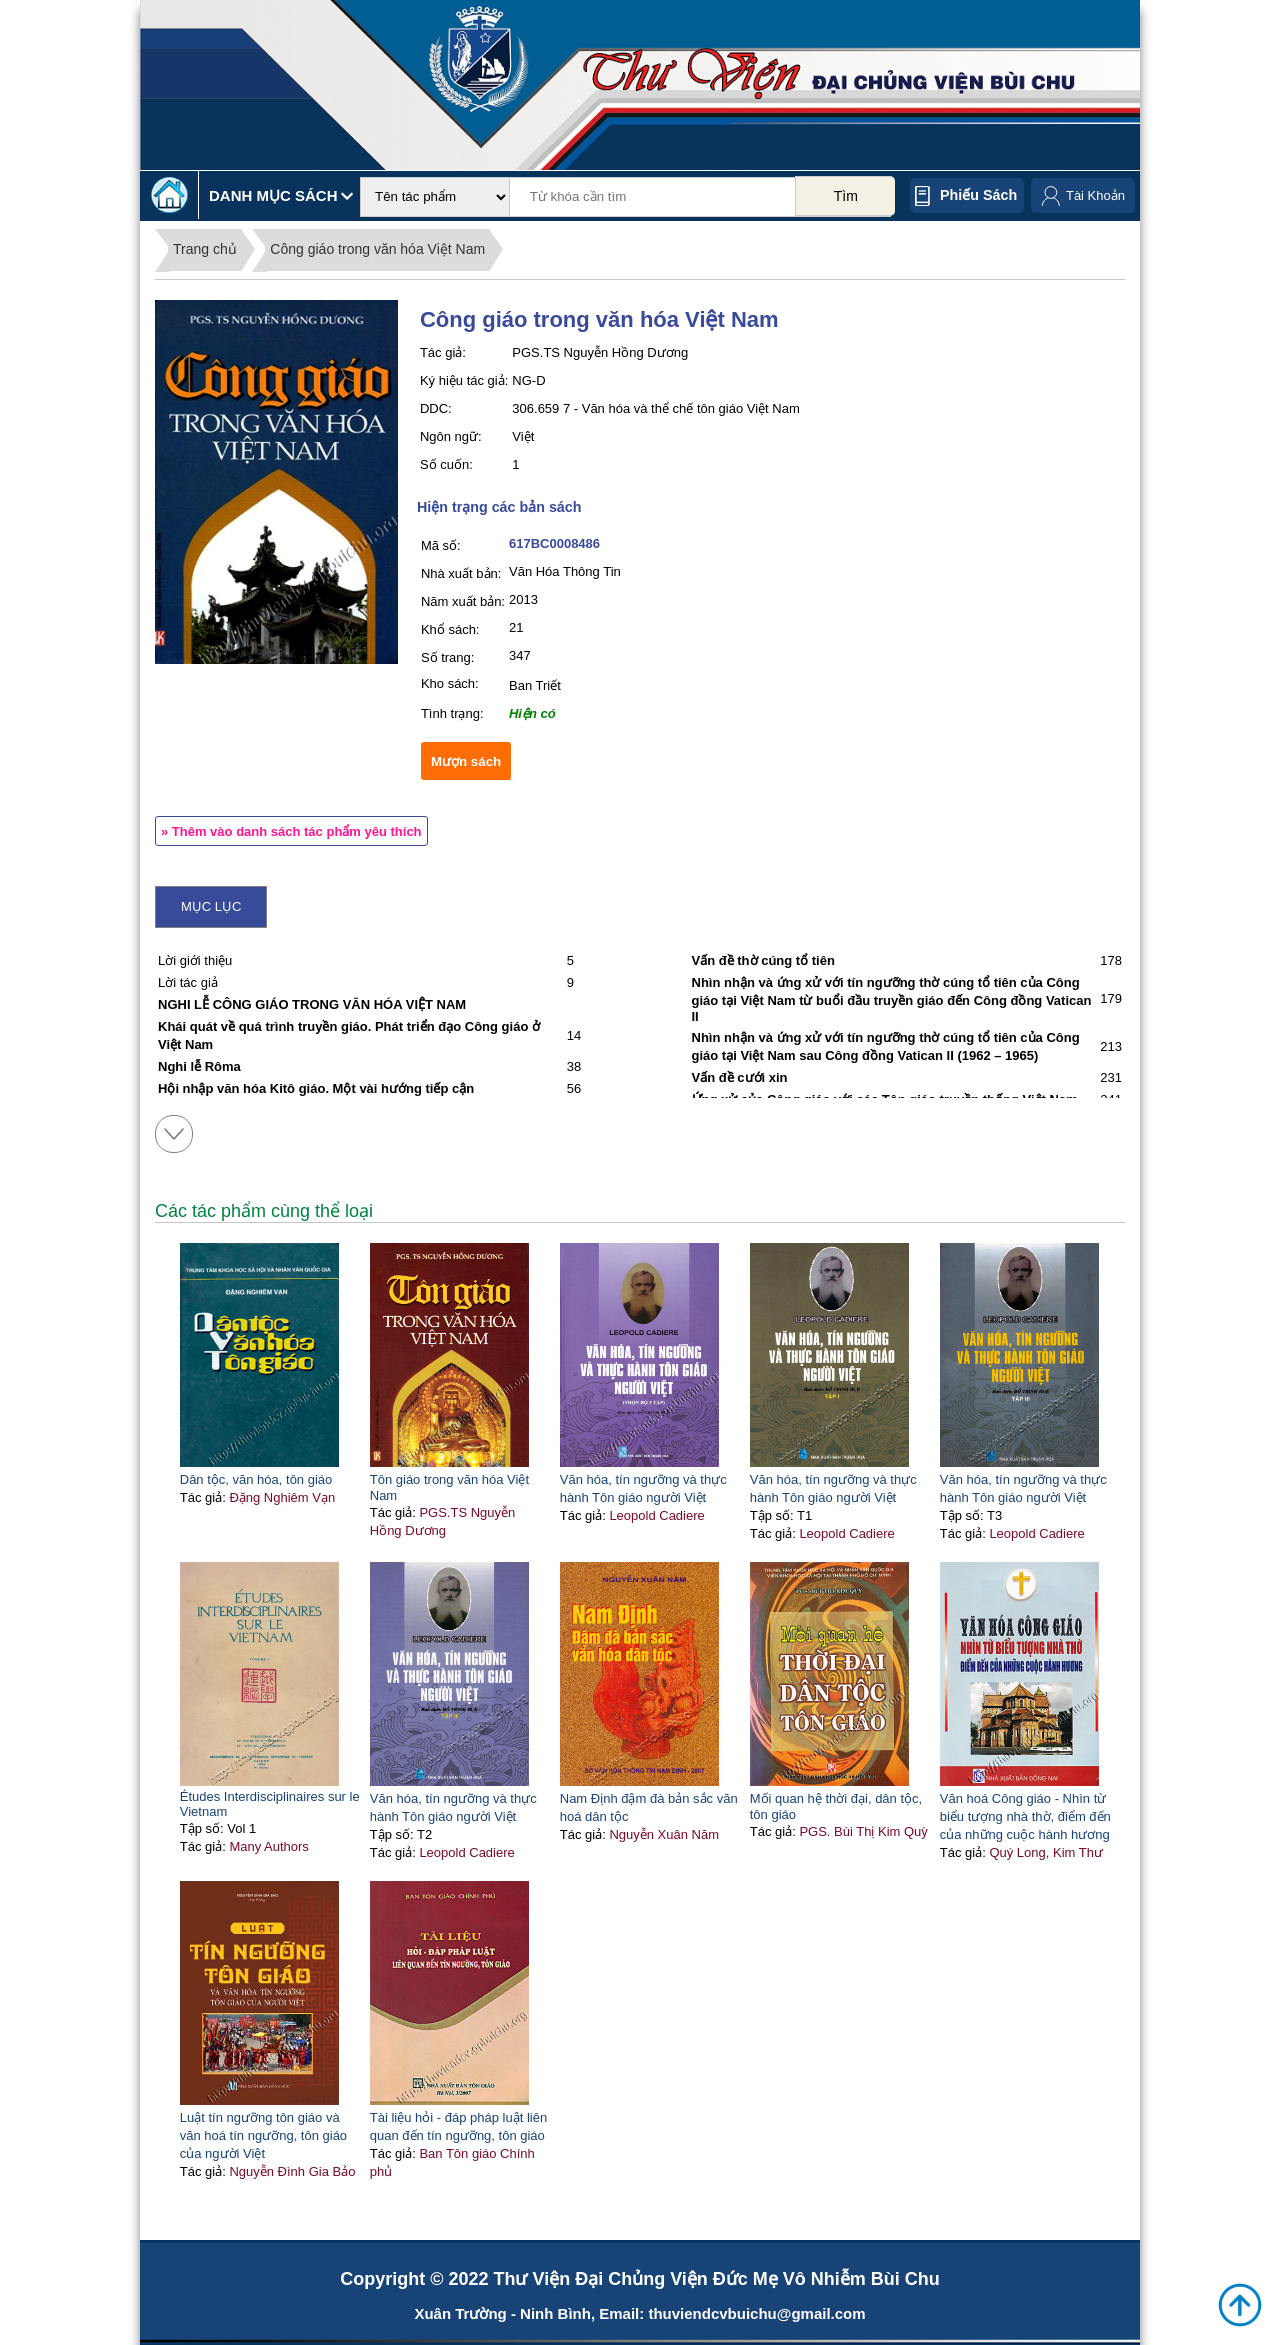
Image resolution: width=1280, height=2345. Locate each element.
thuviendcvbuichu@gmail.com (756, 2313)
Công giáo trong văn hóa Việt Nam (377, 249)
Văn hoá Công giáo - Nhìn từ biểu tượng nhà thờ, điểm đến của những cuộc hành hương (1025, 1816)
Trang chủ (205, 249)
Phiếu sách (978, 195)
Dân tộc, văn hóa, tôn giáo (256, 1479)
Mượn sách (466, 761)
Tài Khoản (1095, 195)
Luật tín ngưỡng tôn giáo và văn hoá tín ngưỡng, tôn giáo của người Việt (263, 2135)
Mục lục (211, 906)
